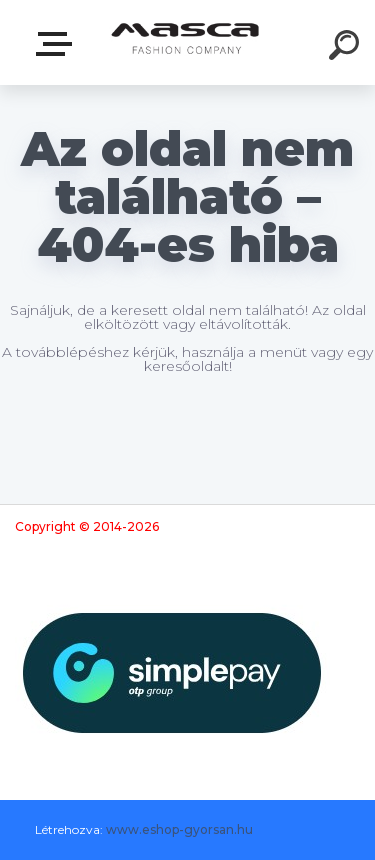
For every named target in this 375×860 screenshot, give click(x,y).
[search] (347, 48)
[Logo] (185, 42)
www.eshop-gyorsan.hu (179, 829)
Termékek (58, 44)
